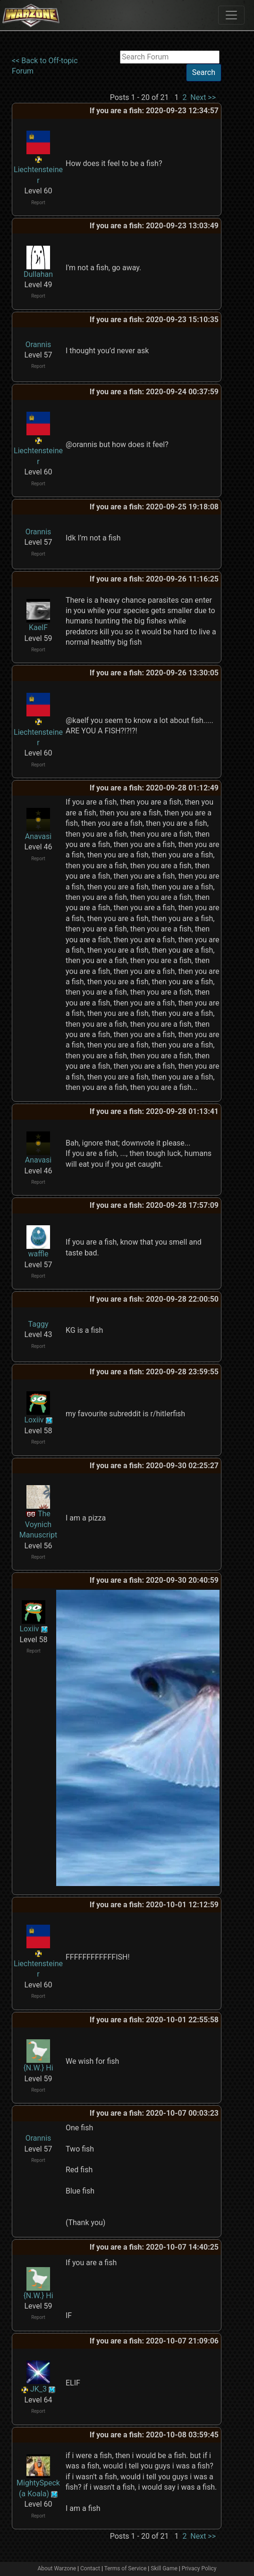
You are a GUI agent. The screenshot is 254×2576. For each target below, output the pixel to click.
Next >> (203, 97)
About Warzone (56, 2568)
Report (38, 202)
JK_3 (38, 2389)
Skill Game (164, 2568)
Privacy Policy (199, 2568)
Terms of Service (125, 2568)
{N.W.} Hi (38, 2067)
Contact (90, 2568)
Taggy (38, 1324)
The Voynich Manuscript (38, 1524)
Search (203, 72)
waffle (38, 1253)
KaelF (38, 627)
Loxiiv (33, 1419)
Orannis (38, 344)
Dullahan (38, 274)
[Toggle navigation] (231, 15)
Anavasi (38, 836)
